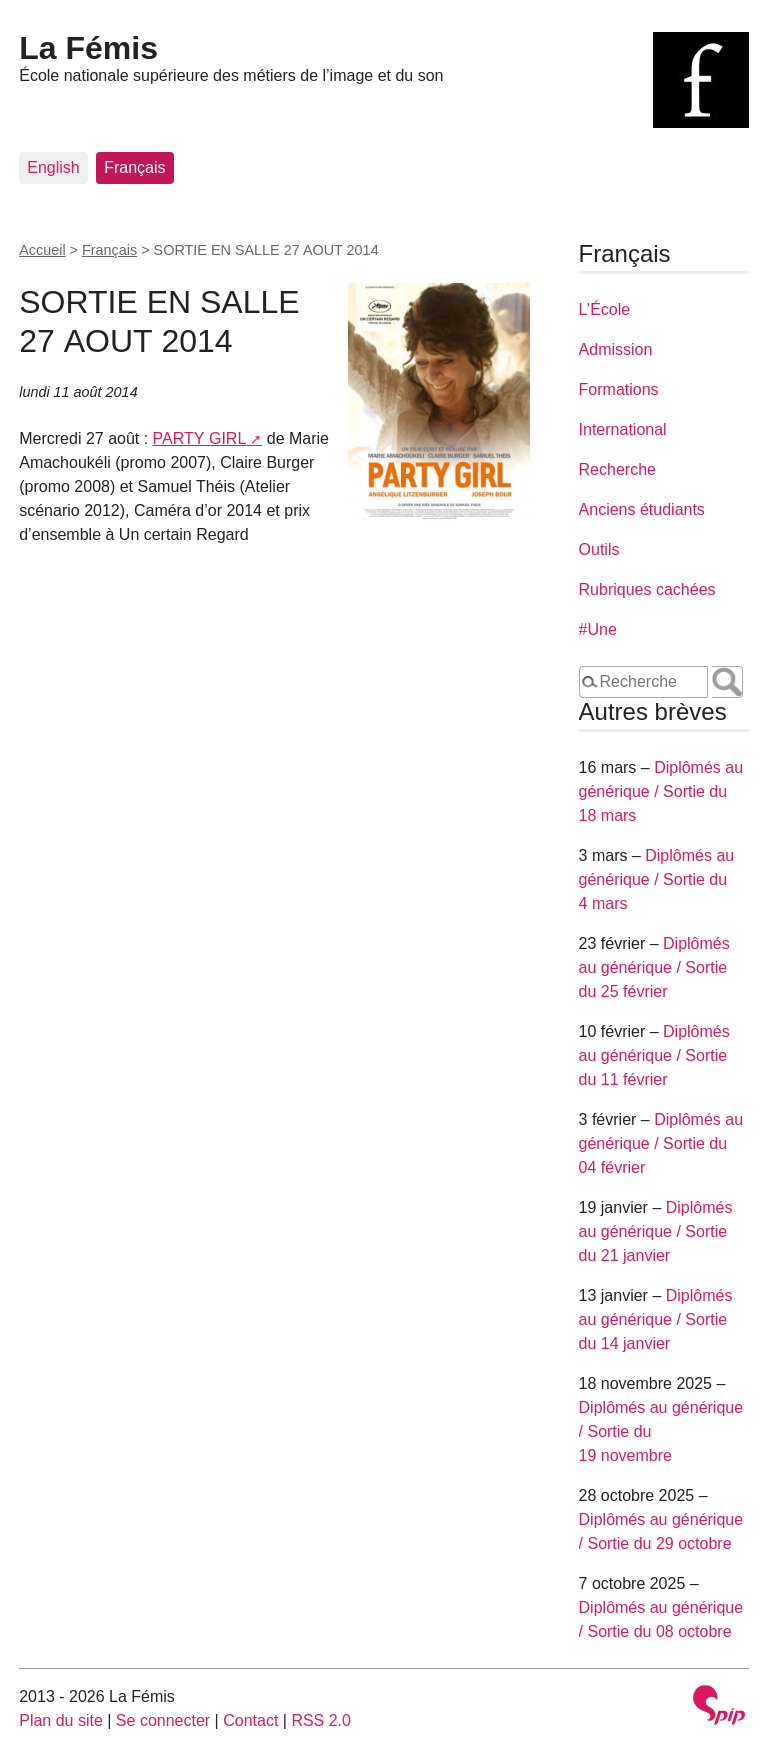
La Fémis (88, 48)
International (623, 429)
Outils (599, 549)
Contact (250, 1720)
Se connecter (163, 1720)
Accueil (42, 250)
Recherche (617, 469)
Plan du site (61, 1720)
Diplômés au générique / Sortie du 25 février (654, 967)
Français (134, 167)
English (53, 167)
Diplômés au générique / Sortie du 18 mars (661, 791)
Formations (619, 389)
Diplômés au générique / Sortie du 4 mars (657, 879)
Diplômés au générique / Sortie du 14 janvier (656, 1319)
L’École (605, 309)
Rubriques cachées (647, 589)
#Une (598, 629)
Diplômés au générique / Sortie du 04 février (661, 1143)
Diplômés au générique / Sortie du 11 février (654, 1055)
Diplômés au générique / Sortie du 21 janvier (656, 1231)
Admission (616, 349)
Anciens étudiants (642, 509)
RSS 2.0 (321, 1720)
